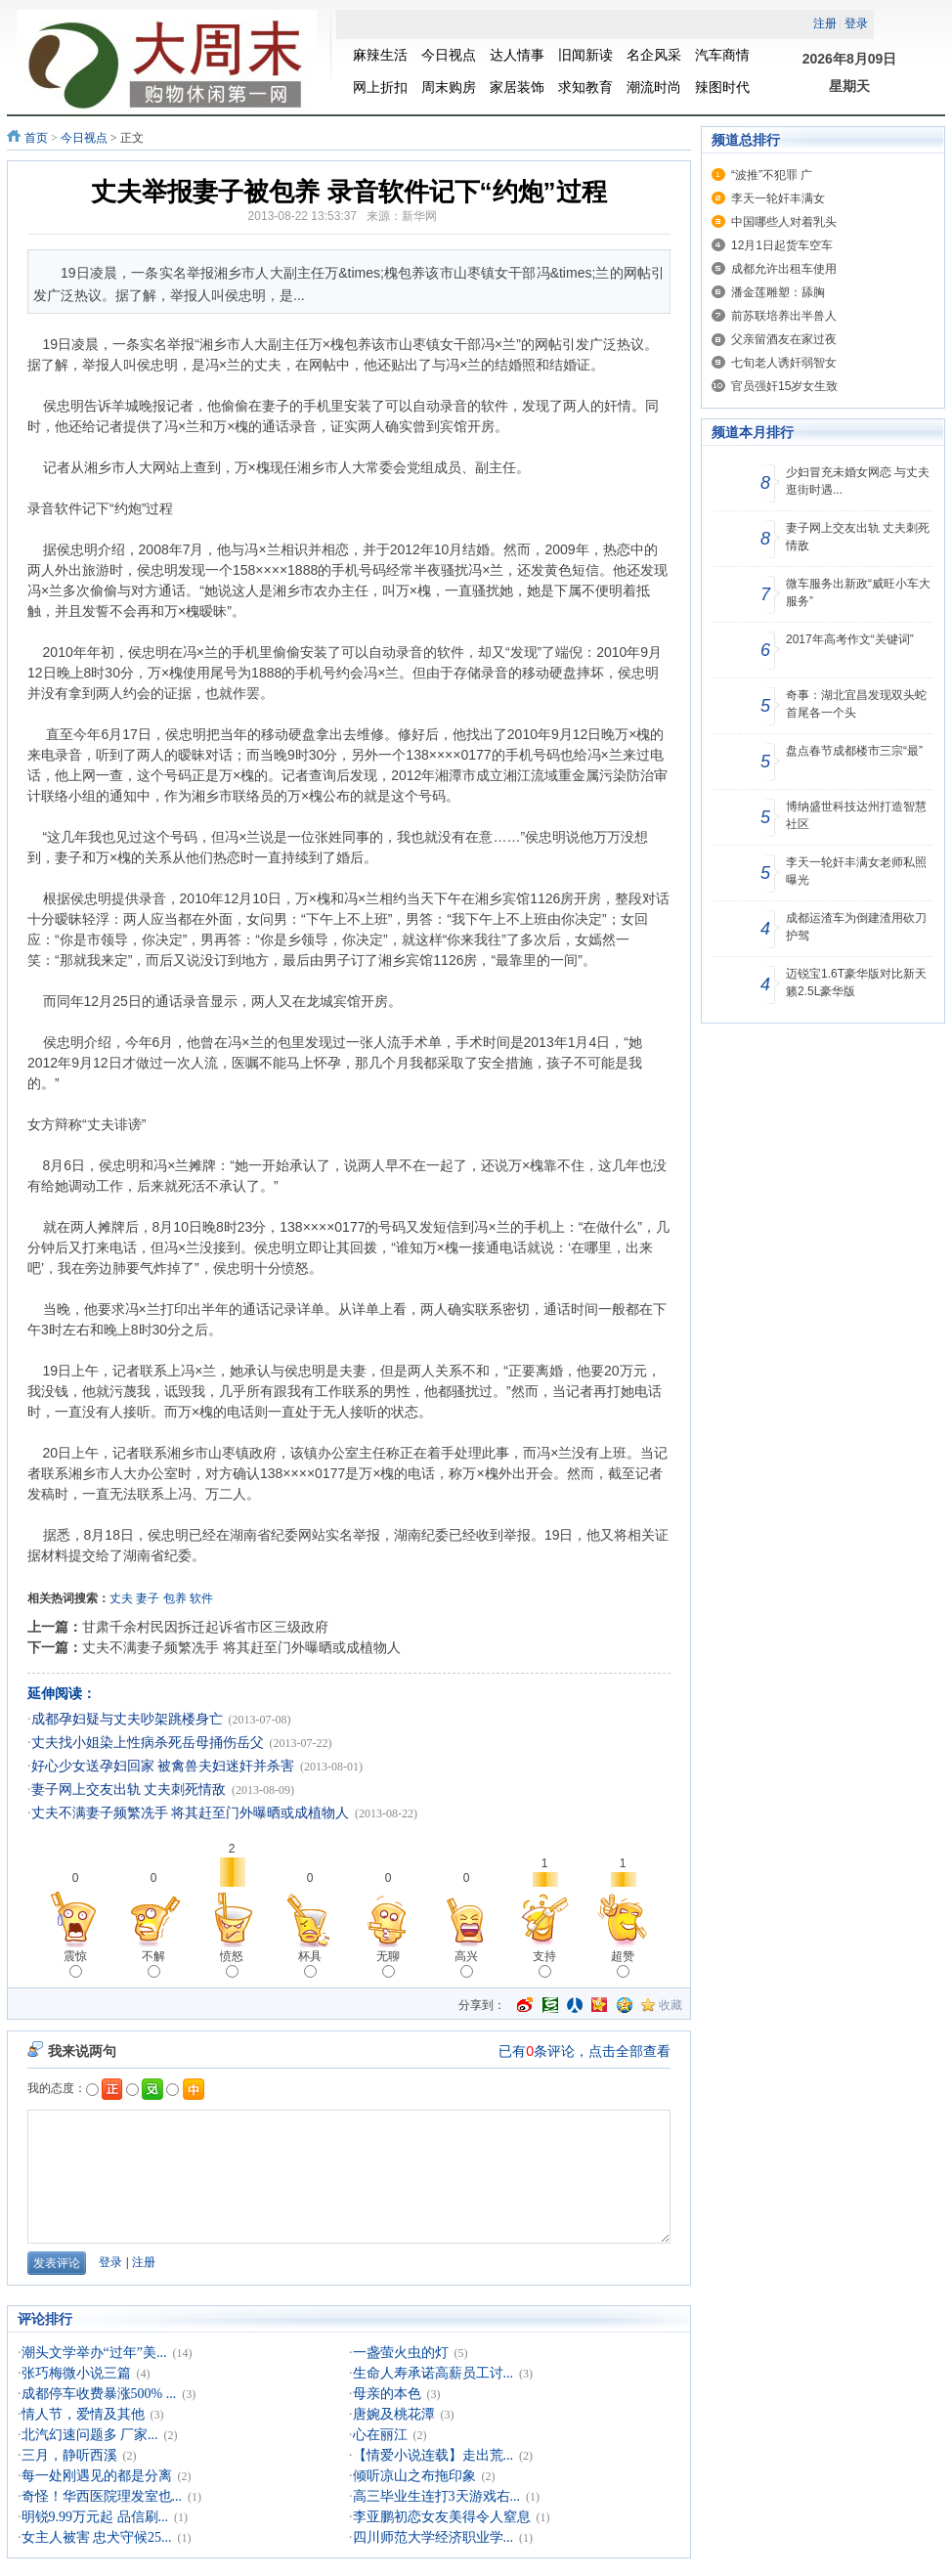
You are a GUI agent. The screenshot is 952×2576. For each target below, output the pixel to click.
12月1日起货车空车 (782, 245)
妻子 (147, 1598)
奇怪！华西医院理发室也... (102, 2496)
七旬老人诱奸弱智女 (784, 363)
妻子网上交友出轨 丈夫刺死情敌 (129, 1789)
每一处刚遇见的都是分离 (97, 2475)
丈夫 (121, 1598)
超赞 (622, 1963)
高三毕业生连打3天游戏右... (437, 2496)
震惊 (75, 1963)
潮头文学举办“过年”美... (94, 2352)
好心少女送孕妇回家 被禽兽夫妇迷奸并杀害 (163, 1766)
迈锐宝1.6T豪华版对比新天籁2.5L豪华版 (856, 982)
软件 (201, 1598)
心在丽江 (380, 2434)
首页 (36, 138)
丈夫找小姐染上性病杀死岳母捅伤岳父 (147, 1742)
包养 (175, 1598)
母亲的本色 (387, 2393)
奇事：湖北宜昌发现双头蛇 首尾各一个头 (856, 704)
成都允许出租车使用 (784, 269)
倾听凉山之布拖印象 (414, 2475)
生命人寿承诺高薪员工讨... (433, 2373)
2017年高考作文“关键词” (850, 639)
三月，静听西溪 (69, 2455)
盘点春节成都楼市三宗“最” (854, 751)
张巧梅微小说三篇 (76, 2373)
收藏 (670, 2005)
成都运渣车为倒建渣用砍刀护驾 (856, 926)
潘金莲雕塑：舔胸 (778, 292)
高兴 (466, 1963)
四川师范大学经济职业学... (433, 2537)
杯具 (310, 1963)
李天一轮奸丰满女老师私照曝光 (856, 871)
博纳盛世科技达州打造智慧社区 (856, 815)
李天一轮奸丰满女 (778, 198)
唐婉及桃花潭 (394, 2414)
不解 (153, 1963)
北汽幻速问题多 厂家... (90, 2434)
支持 (544, 1963)
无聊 (388, 1963)
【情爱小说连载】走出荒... (433, 2455)
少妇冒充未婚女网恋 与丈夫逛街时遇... (858, 481)
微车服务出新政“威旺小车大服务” (858, 592)
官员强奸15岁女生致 (784, 386)
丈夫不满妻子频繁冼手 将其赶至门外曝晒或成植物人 (241, 1647)
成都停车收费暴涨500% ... (99, 2393)
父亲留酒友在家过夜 (784, 339)
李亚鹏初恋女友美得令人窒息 (442, 2517)
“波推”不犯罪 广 (771, 175)
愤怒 (231, 1963)
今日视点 (84, 138)
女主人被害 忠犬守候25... (97, 2537)
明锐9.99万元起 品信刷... (95, 2517)
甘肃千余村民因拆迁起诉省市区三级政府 (205, 1627)
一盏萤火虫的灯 (401, 2352)
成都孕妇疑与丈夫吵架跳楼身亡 (127, 1719)
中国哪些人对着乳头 (784, 222)
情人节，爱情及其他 (83, 2414)
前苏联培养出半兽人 (784, 316)
